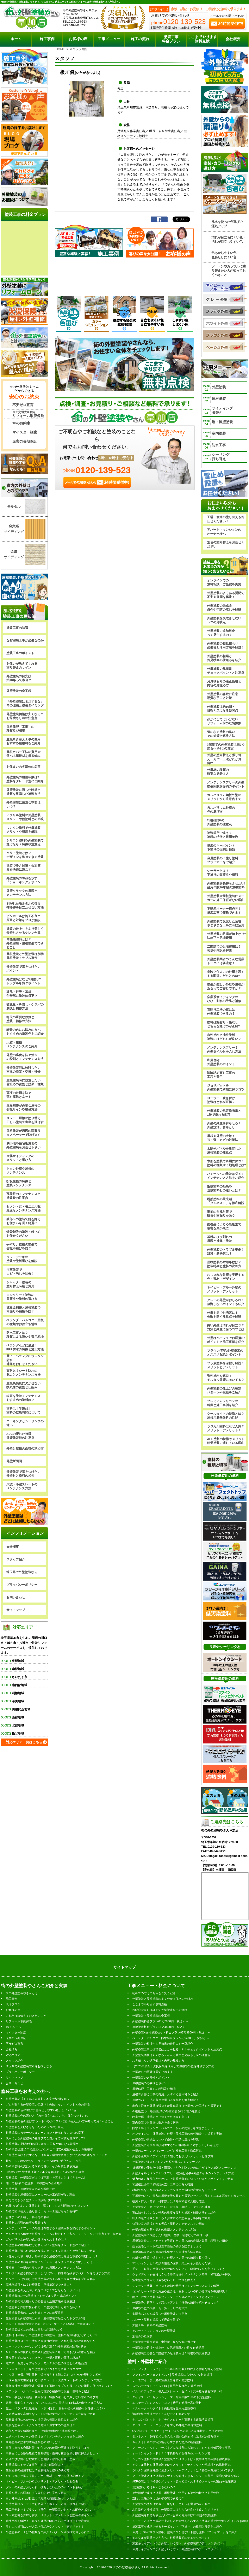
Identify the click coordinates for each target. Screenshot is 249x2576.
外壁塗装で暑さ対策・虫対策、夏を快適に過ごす (164, 2342)
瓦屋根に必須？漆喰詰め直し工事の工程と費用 (162, 2184)
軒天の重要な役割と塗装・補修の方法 (20, 1019)
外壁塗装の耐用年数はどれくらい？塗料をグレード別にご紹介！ (48, 2245)
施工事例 (47, 39)
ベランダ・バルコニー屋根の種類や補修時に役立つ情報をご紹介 (48, 2391)
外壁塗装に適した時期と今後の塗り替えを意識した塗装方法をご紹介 (50, 2250)
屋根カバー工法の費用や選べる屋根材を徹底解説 (23, 754)
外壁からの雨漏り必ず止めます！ (154, 2071)
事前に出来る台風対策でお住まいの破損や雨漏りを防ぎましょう (48, 2447)
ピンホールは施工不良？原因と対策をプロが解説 (23, 918)
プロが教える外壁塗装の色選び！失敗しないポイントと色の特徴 (48, 2104)
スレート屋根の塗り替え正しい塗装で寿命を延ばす (25, 1120)
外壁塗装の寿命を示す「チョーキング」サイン (23, 880)
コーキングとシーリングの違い (25, 1423)
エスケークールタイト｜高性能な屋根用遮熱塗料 (164, 2408)
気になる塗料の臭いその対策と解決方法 (221, 734)
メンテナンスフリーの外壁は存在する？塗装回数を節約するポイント (50, 2228)
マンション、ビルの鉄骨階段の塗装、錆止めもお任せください (172, 2263)
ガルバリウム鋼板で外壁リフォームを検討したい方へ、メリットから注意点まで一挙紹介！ (65, 2234)
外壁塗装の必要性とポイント (151, 2077)
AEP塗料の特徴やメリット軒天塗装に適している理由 (225, 1441)
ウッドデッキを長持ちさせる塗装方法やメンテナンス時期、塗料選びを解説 (181, 2274)
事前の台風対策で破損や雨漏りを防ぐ (221, 1214)
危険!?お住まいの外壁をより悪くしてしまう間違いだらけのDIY (47, 2205)
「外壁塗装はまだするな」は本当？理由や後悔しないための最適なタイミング (56, 2155)
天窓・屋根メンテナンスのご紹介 (21, 1044)
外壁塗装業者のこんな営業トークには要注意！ (225, 961)
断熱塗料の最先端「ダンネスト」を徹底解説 (225, 1201)
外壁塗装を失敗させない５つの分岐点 (224, 620)
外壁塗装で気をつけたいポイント (23, 968)
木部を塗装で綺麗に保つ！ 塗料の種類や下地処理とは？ (42, 2431)
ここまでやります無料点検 (202, 39)
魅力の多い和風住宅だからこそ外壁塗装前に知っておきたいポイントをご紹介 (183, 2178)
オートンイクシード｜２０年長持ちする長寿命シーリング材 (171, 2453)
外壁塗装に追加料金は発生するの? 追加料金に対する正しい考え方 (175, 2145)
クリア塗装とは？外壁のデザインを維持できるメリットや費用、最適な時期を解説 (185, 2475)
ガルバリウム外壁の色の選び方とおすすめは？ (36, 2239)
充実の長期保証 (16, 2038)
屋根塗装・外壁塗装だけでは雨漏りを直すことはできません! (45, 2177)
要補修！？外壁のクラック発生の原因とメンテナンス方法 (43, 2267)
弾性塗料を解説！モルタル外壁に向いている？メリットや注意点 (48, 2521)
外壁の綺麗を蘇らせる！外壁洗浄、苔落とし (224, 1125)
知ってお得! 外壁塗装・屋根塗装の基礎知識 (34, 2183)
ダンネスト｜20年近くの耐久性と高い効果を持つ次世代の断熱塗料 (175, 2436)
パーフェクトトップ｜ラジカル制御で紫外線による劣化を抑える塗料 (177, 2369)
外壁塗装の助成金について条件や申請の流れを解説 (165, 2139)
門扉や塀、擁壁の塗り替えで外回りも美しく (161, 2117)
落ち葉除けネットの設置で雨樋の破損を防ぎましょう (167, 2246)
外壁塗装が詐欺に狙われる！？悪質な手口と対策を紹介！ (43, 2307)
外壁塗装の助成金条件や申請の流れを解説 (224, 607)
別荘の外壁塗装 (142, 2336)
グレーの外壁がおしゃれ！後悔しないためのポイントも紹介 (45, 2487)
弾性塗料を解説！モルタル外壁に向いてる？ (225, 1378)
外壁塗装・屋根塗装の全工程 (151, 2015)
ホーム (16, 39)
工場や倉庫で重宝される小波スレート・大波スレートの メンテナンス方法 (54, 2380)
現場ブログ (13, 2004)
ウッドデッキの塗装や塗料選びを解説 (21, 1259)
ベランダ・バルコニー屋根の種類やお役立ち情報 (25, 1322)
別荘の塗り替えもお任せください (225, 544)
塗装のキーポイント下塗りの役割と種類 (221, 847)
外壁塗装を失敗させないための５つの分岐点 (35, 2127)
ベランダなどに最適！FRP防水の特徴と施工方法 (25, 1347)
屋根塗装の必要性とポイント (151, 2083)
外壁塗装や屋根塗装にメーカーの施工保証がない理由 (225, 898)
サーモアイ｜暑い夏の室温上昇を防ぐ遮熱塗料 (162, 2380)
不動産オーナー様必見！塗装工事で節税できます (224, 910)
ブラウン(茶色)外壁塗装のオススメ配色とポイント (225, 1352)
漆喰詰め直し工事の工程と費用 (221, 1075)
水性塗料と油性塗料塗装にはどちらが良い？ (224, 1037)
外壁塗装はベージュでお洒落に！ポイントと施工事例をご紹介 (46, 2504)
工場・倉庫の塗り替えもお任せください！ (225, 519)
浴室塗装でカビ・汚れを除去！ (20, 1271)
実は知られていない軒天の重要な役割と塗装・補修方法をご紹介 (174, 2212)
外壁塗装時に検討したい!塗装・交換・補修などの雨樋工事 (170, 2235)
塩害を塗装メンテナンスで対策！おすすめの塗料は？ (40, 2425)
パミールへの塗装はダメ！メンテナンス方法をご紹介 (225, 1176)
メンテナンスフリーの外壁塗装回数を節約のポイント (225, 784)
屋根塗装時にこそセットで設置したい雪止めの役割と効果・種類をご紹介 (180, 2240)
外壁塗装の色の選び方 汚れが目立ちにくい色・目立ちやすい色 (47, 2115)
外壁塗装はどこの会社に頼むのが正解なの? (34, 2329)
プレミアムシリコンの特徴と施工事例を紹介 (222, 1403)
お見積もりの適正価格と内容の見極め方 (224, 683)
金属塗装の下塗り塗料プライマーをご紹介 (222, 860)
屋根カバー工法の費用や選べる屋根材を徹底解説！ (165, 2100)
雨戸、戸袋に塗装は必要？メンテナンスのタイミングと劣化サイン (175, 2297)
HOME (60, 49)
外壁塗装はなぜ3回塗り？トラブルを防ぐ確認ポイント (41, 2295)
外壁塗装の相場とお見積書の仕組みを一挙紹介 (162, 2043)
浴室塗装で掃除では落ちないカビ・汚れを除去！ (164, 2280)
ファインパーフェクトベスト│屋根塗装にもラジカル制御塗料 (172, 2374)
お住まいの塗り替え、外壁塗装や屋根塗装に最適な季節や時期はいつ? (51, 2256)
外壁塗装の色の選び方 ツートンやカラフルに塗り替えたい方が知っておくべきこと (60, 2121)
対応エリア (13, 2055)
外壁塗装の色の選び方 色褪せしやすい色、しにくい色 (41, 2110)
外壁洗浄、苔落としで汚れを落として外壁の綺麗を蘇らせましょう (175, 2302)
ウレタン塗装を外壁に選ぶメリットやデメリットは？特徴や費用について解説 (183, 2470)
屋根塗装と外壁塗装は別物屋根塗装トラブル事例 (25, 956)
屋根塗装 (24, 241)
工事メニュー (109, 39)
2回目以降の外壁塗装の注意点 (219, 822)
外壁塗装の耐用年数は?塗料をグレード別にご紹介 (25, 779)
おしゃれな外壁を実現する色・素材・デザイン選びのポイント (46, 2475)
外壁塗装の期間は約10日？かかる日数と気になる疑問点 (42, 2143)
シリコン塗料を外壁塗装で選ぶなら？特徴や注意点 (25, 842)
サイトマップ (15, 1610)
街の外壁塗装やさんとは (22, 1993)
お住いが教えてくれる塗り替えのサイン (21, 665)
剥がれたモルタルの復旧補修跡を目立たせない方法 (25, 905)
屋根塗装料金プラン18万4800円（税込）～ (160, 2027)
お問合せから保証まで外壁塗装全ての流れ (159, 2010)
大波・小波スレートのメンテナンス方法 (21, 1486)
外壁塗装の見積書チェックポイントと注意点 (225, 671)
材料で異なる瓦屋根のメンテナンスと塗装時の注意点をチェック (174, 2190)
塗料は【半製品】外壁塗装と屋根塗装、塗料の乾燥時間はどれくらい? (51, 2335)
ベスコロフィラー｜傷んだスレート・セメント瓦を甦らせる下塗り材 (177, 2391)
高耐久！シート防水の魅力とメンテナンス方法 (23, 1372)
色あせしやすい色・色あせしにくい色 (225, 255)
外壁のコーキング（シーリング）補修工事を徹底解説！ (168, 2150)
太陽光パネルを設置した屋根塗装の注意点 (224, 1150)
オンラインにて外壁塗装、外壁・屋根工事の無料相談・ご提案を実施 (177, 2133)
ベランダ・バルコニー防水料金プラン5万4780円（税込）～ (171, 2038)
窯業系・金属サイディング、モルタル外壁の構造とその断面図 (46, 2363)
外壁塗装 (24, 228)
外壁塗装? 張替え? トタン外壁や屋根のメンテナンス (166, 2161)
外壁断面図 (14, 1461)
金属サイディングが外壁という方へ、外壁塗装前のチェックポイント (177, 2549)
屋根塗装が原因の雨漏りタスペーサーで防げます (23, 1133)
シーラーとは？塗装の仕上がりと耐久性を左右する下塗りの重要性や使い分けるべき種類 (190, 2521)
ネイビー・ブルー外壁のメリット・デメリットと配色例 (42, 2481)
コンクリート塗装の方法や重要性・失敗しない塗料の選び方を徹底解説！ (180, 2291)
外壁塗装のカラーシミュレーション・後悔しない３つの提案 (45, 2132)
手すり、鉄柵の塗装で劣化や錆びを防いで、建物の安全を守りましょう (178, 2268)
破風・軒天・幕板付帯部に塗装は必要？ (21, 994)
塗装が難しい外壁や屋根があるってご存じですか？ (225, 986)
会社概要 (233, 39)
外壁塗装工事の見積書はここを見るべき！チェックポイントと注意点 (177, 2049)
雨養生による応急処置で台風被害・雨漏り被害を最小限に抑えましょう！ (53, 2453)
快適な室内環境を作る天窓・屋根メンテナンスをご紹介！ (169, 2223)
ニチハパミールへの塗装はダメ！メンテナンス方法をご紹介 (45, 2436)
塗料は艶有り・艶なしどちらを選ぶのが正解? (223, 1024)
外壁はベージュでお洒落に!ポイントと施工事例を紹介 (226, 1340)
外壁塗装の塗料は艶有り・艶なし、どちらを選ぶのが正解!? (171, 2504)
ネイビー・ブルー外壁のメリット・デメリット (224, 1289)
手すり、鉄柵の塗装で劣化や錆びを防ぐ (21, 1246)
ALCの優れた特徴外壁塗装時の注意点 (20, 1436)
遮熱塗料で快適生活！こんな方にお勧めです (161, 2414)
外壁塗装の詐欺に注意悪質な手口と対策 (222, 696)
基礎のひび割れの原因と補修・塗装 (219, 1239)
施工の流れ (140, 39)
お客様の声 (78, 39)
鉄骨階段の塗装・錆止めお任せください (23, 1234)
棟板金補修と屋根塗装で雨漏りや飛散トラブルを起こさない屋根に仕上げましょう (59, 2385)
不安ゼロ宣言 (14, 2043)
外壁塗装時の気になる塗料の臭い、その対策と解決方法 (42, 2166)
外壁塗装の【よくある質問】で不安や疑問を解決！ (39, 2099)
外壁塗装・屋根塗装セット (24, 253)
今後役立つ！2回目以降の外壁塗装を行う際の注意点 (166, 2111)
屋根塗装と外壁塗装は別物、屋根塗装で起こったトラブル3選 (46, 2318)
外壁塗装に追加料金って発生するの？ (221, 633)
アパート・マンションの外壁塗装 (154, 2330)
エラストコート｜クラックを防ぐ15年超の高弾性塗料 (167, 2425)
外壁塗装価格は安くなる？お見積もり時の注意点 (25, 716)
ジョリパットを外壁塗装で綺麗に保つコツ (225, 1087)
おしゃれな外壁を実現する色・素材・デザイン (225, 1277)
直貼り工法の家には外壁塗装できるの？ (221, 1011)
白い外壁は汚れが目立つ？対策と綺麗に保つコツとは (225, 1327)
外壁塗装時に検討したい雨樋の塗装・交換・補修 (23, 1069)
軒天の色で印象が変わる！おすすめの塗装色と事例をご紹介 (171, 2218)
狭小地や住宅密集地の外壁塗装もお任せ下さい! (24, 1145)
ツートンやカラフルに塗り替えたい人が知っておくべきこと (228, 271)
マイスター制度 (16, 2032)
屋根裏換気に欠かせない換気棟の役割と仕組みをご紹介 (42, 2419)
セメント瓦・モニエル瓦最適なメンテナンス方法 (23, 1208)
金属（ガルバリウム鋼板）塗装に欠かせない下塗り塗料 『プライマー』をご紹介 (184, 2532)
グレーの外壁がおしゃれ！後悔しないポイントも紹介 (225, 1302)
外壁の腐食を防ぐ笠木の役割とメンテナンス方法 (25, 1057)
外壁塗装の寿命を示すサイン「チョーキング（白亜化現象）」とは (49, 2262)
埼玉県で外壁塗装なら (21, 1572)
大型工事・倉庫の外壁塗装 (149, 2325)
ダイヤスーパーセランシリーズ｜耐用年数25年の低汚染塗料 (171, 2397)
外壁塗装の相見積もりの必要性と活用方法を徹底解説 (40, 2301)
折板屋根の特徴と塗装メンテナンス (18, 1183)
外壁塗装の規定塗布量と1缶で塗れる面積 (224, 1113)
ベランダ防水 (24, 266)
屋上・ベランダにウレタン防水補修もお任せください (25, 1360)
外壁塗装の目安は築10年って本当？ (19, 678)
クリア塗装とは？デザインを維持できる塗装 (25, 855)
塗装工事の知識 (17, 627)
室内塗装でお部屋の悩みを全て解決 (155, 2122)
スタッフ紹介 (78, 49)
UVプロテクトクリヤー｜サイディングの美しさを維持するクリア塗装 (177, 2431)
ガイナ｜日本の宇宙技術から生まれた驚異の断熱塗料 (167, 2442)
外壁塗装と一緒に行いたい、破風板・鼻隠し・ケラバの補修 (171, 2207)
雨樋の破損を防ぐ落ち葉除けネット (18, 1095)
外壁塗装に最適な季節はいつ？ (23, 804)
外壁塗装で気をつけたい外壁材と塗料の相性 (23, 1474)
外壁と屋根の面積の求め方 (25, 1448)
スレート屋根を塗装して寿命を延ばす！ (158, 2319)
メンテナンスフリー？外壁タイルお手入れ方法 (224, 1049)
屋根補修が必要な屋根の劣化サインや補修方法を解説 (167, 2252)
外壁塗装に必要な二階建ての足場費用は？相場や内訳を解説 (171, 2353)
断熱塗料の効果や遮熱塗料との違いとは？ (224, 1188)
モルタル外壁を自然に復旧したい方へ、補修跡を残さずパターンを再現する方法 (58, 2273)
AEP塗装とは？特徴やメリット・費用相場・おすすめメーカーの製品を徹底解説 (184, 2481)
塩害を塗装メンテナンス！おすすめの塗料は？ (25, 1398)
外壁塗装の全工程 (18, 691)
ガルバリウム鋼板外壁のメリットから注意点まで (224, 797)
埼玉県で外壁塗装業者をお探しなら (29, 2066)
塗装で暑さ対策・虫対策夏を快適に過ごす (23, 867)
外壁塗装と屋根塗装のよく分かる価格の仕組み (162, 1998)
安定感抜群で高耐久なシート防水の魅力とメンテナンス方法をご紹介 (50, 2414)
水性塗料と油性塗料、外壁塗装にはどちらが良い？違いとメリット (175, 2509)
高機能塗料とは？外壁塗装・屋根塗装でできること (25, 943)
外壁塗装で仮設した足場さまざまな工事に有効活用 (225, 923)
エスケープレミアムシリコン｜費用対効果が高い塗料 (167, 2402)
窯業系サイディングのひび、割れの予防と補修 (224, 999)
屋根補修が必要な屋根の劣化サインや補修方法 (23, 1107)
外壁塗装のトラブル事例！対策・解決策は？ (225, 1251)
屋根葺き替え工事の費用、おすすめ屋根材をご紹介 (165, 2094)
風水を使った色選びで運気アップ (226, 224)
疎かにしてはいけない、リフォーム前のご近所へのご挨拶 (43, 2160)
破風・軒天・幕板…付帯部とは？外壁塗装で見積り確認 (168, 2201)
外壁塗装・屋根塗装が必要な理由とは (30, 2189)
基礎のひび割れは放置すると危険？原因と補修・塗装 (40, 2459)
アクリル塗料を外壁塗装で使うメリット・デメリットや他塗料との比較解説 (181, 2464)
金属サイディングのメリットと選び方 (20, 1158)
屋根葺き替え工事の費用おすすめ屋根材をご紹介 (23, 741)
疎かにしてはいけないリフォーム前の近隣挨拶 (224, 721)
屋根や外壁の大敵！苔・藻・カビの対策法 (222, 1138)
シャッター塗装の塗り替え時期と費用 (20, 1284)
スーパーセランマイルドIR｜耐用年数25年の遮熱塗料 (167, 2385)
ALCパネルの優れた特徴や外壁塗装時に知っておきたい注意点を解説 (50, 2352)
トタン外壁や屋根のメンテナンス (20, 1170)
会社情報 (11, 2049)
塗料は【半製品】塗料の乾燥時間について (23, 1410)
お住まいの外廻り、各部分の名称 (27, 2217)
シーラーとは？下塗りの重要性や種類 (222, 873)
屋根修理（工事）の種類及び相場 (20, 729)
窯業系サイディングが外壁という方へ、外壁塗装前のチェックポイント (178, 2543)
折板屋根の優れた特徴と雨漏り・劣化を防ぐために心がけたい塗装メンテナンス (184, 2167)
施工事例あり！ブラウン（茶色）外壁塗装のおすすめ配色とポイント (50, 2509)
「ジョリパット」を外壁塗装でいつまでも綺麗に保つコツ (43, 2369)
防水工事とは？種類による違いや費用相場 (25, 1335)
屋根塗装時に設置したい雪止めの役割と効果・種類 (25, 1082)
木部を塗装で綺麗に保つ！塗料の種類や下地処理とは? (226, 1163)
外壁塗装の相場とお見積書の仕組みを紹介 (224, 658)
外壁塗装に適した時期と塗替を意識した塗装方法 (23, 792)
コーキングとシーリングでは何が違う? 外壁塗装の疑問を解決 (46, 2346)
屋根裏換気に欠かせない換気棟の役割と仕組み (23, 1385)
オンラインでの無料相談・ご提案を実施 (224, 582)
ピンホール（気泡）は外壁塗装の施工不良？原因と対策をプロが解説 (50, 2279)
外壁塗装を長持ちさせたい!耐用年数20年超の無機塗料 (226, 885)
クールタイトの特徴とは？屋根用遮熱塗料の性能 (225, 1416)
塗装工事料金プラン (171, 39)
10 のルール (13, 2027)
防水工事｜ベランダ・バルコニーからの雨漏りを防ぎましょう (172, 2128)
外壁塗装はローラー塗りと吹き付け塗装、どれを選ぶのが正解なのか (50, 2341)
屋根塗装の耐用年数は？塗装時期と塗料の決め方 (224, 1264)
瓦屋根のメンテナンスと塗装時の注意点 (23, 1196)
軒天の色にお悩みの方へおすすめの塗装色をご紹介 (25, 1032)
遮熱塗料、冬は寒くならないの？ (154, 2487)
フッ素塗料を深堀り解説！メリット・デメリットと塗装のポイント (49, 2515)
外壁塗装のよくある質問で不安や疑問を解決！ (225, 595)
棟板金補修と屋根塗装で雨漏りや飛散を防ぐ (23, 1309)
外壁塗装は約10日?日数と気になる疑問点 (222, 708)
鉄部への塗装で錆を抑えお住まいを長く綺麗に (23, 1221)
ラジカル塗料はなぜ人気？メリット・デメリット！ (225, 1428)
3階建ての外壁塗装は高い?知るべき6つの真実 (226, 746)
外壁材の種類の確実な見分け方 (218, 772)
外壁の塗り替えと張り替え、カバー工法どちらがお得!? (42, 2211)
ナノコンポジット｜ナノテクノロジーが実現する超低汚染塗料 (172, 2419)
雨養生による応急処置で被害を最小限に (224, 1226)
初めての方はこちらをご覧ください (155, 1993)
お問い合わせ (15, 1597)
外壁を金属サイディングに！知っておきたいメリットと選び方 (172, 2156)
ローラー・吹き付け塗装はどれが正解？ (221, 1100)
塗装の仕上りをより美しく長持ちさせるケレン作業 (25, 931)
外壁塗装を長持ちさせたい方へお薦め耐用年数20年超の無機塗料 (174, 2515)
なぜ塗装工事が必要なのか (25, 640)
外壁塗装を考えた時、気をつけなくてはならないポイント (43, 2290)
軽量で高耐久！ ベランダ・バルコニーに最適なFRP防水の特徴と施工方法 (54, 2402)
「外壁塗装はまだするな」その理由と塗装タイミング (25, 703)
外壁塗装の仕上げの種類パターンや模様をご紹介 (224, 1390)
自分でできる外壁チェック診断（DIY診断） (34, 2200)
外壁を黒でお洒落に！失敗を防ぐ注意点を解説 (224, 1315)
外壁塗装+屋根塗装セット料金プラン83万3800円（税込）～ (171, 2032)
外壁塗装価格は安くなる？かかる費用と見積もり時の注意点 (171, 2055)
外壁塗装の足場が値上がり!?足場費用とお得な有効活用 (168, 2347)
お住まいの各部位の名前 (23, 766)
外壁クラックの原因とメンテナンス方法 (21, 893)
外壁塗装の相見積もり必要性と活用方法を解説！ (225, 645)
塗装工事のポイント (20, 653)
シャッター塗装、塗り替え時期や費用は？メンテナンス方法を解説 (175, 2285)
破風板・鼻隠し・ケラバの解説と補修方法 (25, 1006)
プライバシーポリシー (21, 1584)
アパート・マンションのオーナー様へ (224, 531)
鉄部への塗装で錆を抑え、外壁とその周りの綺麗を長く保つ (171, 2257)
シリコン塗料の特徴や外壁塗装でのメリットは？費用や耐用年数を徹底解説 (181, 2459)
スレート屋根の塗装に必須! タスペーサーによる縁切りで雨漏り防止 (50, 2324)
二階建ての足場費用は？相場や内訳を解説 (224, 948)
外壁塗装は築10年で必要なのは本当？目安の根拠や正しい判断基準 (49, 2149)
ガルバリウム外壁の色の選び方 (221, 809)
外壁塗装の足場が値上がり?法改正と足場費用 (226, 936)
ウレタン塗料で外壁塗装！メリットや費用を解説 (25, 830)
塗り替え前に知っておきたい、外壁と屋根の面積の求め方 (43, 2357)
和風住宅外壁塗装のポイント (221, 1062)
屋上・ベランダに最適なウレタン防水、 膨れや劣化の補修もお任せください (55, 2408)
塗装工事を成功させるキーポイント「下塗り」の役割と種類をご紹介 (177, 2526)
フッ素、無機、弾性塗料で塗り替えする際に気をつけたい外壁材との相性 (53, 2374)
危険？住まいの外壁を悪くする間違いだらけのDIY (225, 974)
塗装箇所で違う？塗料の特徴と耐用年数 (222, 835)
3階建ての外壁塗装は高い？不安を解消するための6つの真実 (45, 2172)
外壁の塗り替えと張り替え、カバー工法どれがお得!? (224, 759)
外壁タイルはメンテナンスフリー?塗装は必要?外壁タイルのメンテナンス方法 (183, 2173)
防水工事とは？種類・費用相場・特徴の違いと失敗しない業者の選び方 (52, 2397)
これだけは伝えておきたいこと (26, 2015)
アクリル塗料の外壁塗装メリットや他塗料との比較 (25, 817)
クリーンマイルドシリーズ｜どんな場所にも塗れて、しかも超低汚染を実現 (181, 2447)
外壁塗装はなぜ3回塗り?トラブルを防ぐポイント (23, 981)
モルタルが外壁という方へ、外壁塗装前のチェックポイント (171, 2537)
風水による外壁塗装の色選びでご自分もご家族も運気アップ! (45, 2138)
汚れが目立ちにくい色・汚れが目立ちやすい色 (228, 239)
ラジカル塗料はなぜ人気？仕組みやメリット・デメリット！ (45, 2526)
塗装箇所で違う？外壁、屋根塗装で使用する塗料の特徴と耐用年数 (175, 2492)
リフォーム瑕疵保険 (19, 2021)
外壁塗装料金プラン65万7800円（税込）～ (160, 2021)
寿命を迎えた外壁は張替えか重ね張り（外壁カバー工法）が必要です (177, 2105)
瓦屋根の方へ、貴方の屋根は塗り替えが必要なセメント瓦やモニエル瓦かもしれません (188, 2195)
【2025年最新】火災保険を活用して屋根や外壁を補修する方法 (173, 2066)
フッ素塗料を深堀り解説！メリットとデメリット (225, 1365)
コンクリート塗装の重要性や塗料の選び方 (21, 1297)
